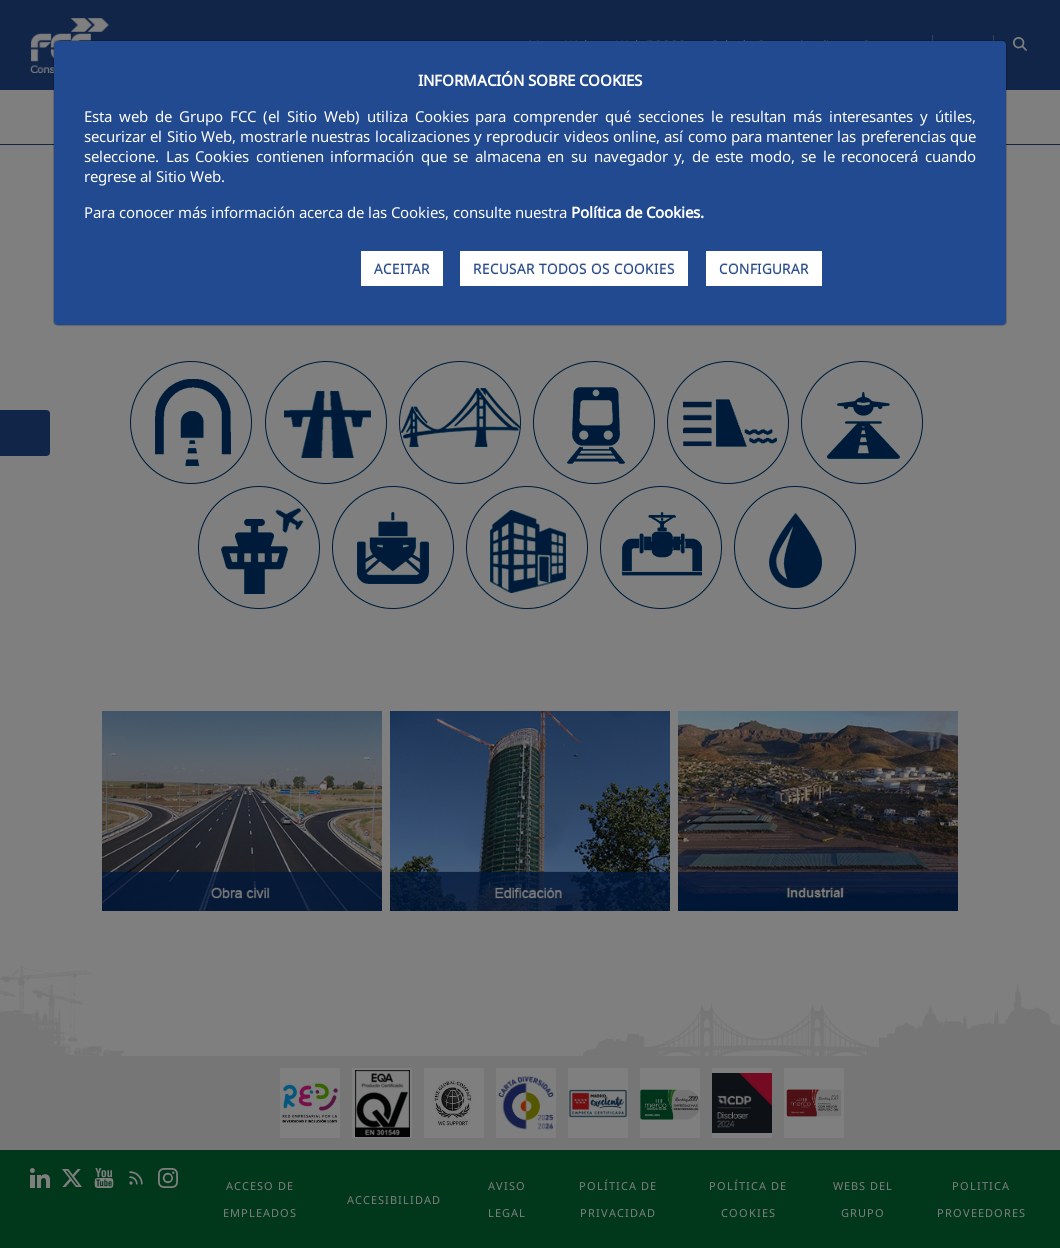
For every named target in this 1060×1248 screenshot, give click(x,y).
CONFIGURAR (764, 268)
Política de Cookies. (637, 212)
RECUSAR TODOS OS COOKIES (574, 268)
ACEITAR (402, 268)
